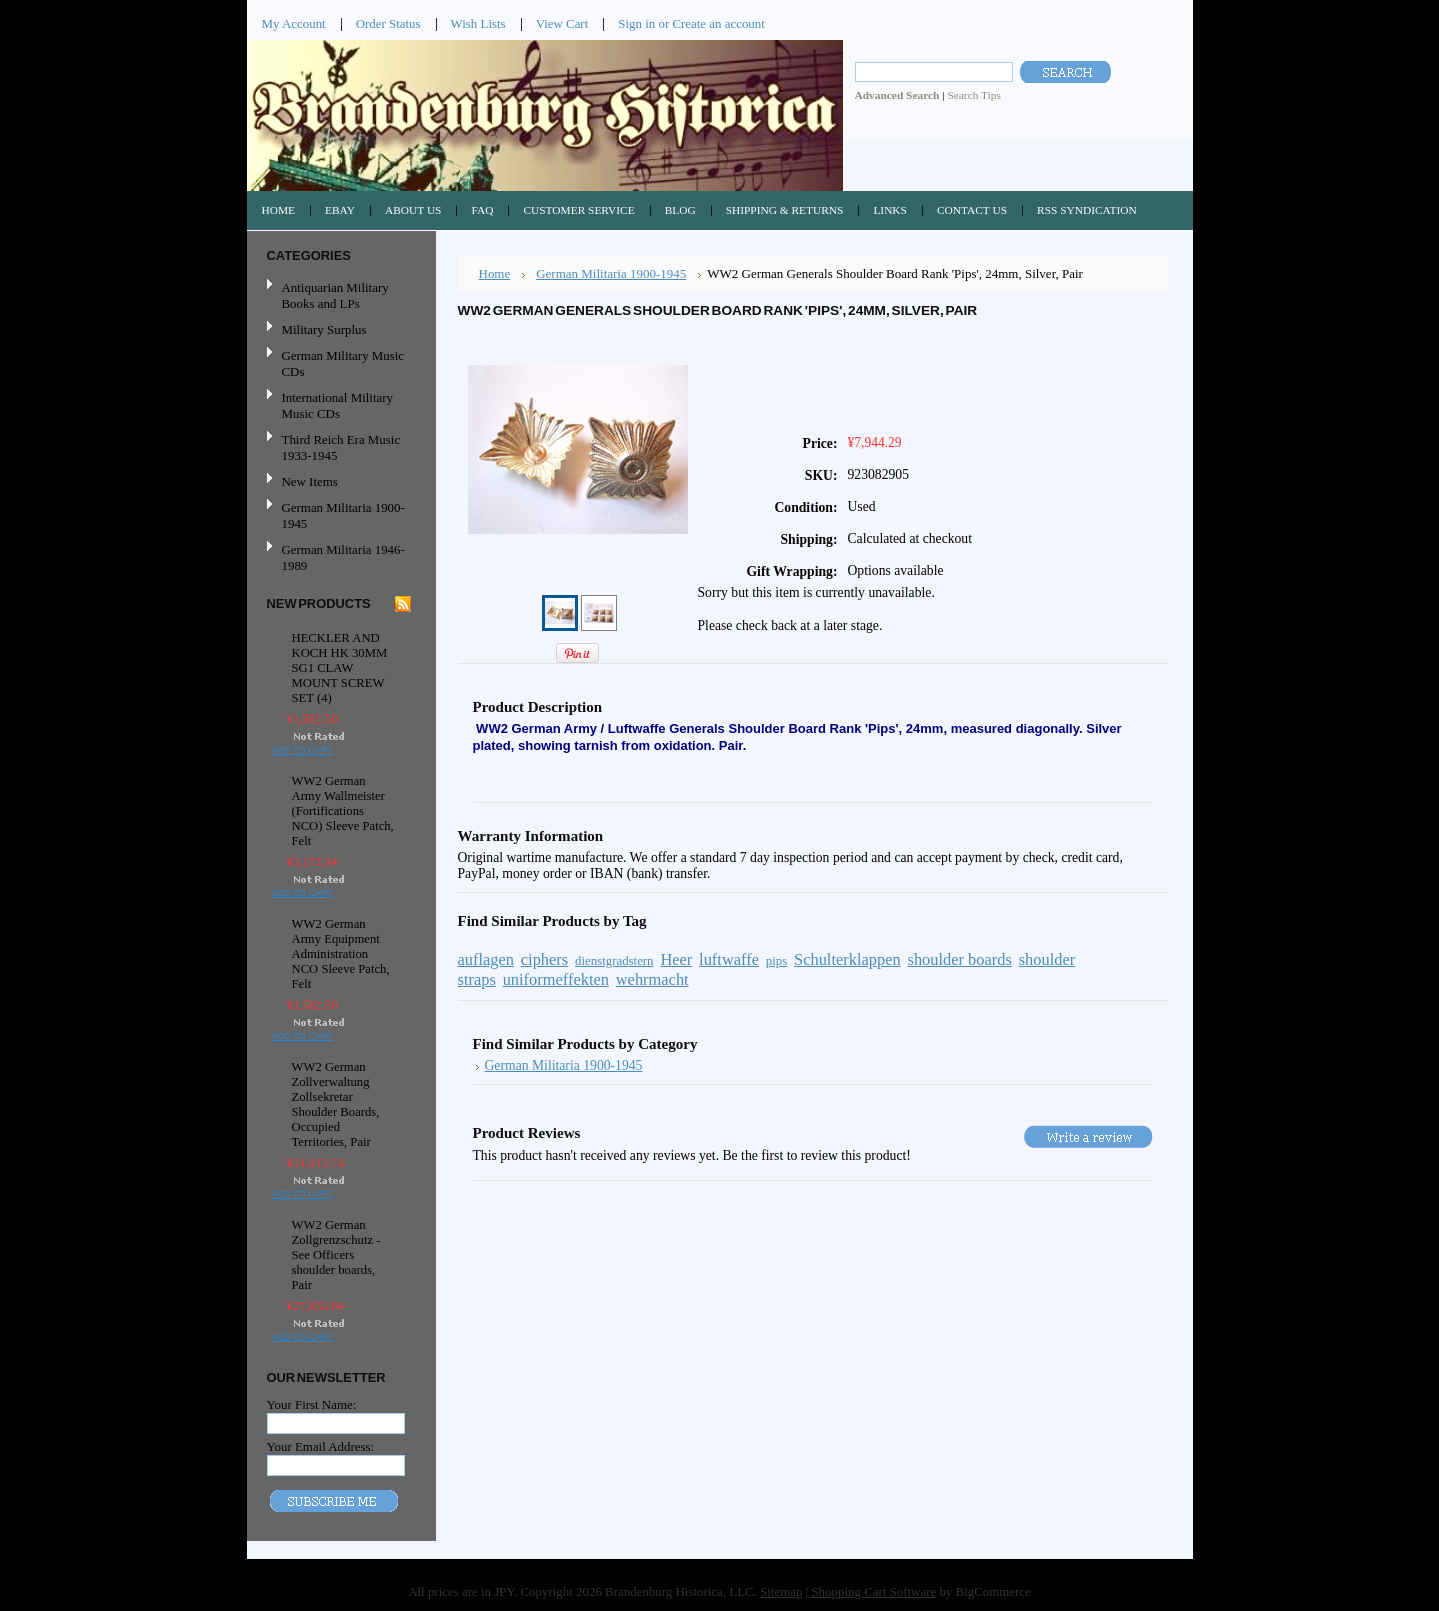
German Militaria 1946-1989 (343, 557)
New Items (310, 481)
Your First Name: (312, 1404)
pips (776, 961)
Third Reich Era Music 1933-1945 (341, 447)
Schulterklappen (847, 959)
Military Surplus (324, 329)
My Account (294, 23)
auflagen (486, 959)
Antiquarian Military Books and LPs (335, 295)
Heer (676, 959)
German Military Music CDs (339, 363)
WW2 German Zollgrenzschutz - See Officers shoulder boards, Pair (336, 1255)
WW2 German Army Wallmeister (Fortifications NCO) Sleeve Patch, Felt (343, 811)
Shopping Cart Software (873, 1591)
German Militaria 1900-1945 (339, 515)
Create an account (718, 23)
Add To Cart (302, 750)
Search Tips (973, 95)
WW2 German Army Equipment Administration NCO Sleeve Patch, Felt (341, 954)
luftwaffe (729, 959)
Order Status (388, 23)
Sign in (636, 23)
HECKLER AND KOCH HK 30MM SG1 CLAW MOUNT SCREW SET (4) (340, 668)
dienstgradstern (614, 961)
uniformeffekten (556, 979)
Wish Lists (478, 23)
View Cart (562, 23)
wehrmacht (652, 979)
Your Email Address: (321, 1446)
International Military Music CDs (337, 405)
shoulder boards (960, 959)
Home (495, 273)
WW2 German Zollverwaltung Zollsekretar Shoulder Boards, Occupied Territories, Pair (336, 1104)
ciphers (544, 959)
